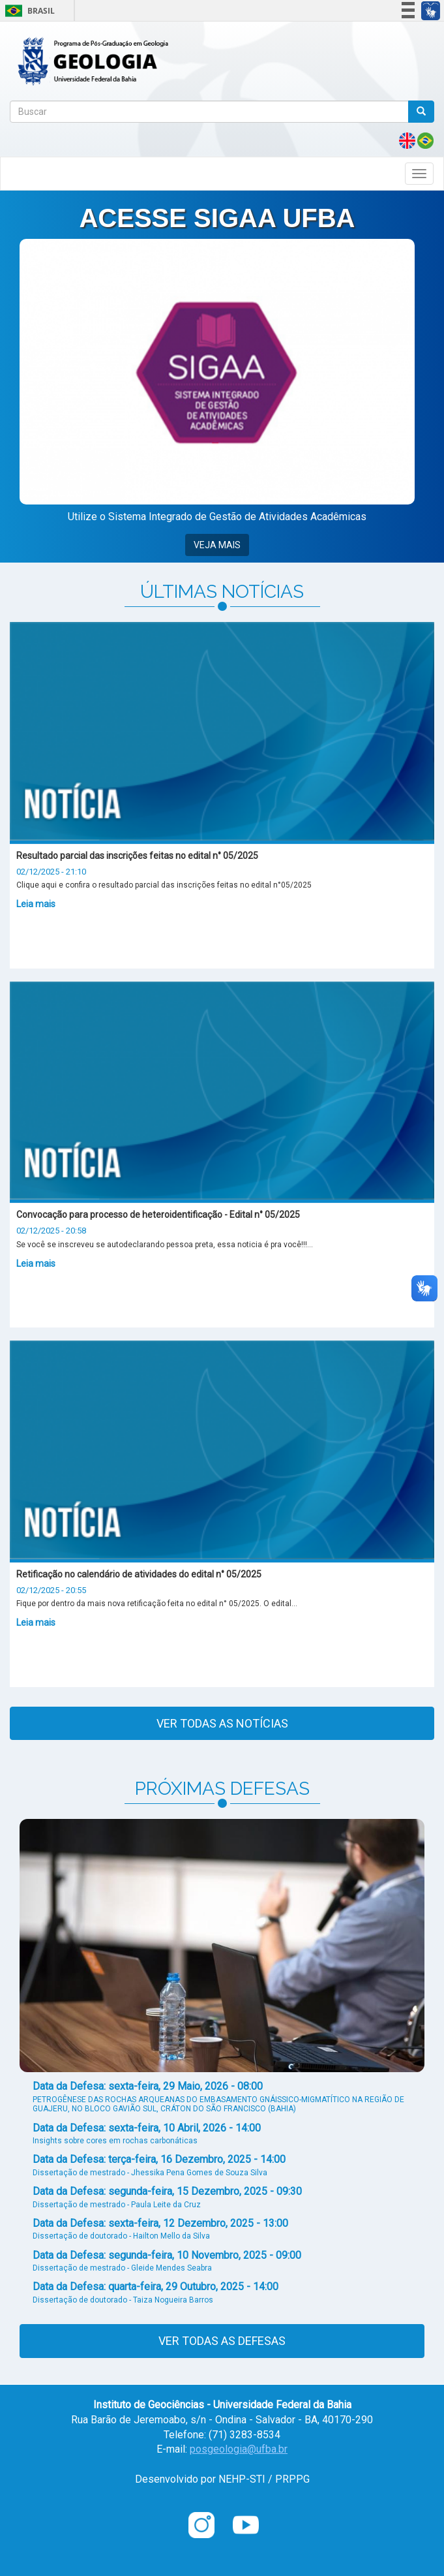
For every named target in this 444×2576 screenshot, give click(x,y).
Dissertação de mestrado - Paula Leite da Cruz (117, 2204)
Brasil (27, 10)
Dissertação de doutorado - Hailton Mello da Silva (121, 2236)
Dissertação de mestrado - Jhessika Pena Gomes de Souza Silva (150, 2172)
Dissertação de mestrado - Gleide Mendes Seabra (122, 2268)
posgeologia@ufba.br (239, 2449)
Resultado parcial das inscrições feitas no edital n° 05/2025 (137, 855)
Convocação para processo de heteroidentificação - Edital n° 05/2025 (158, 1214)
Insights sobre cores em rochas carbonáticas (115, 2140)
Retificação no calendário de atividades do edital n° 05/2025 (138, 1574)
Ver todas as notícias (222, 1723)
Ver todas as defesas (222, 2341)
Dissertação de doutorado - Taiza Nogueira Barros (123, 2299)
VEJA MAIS (217, 545)
